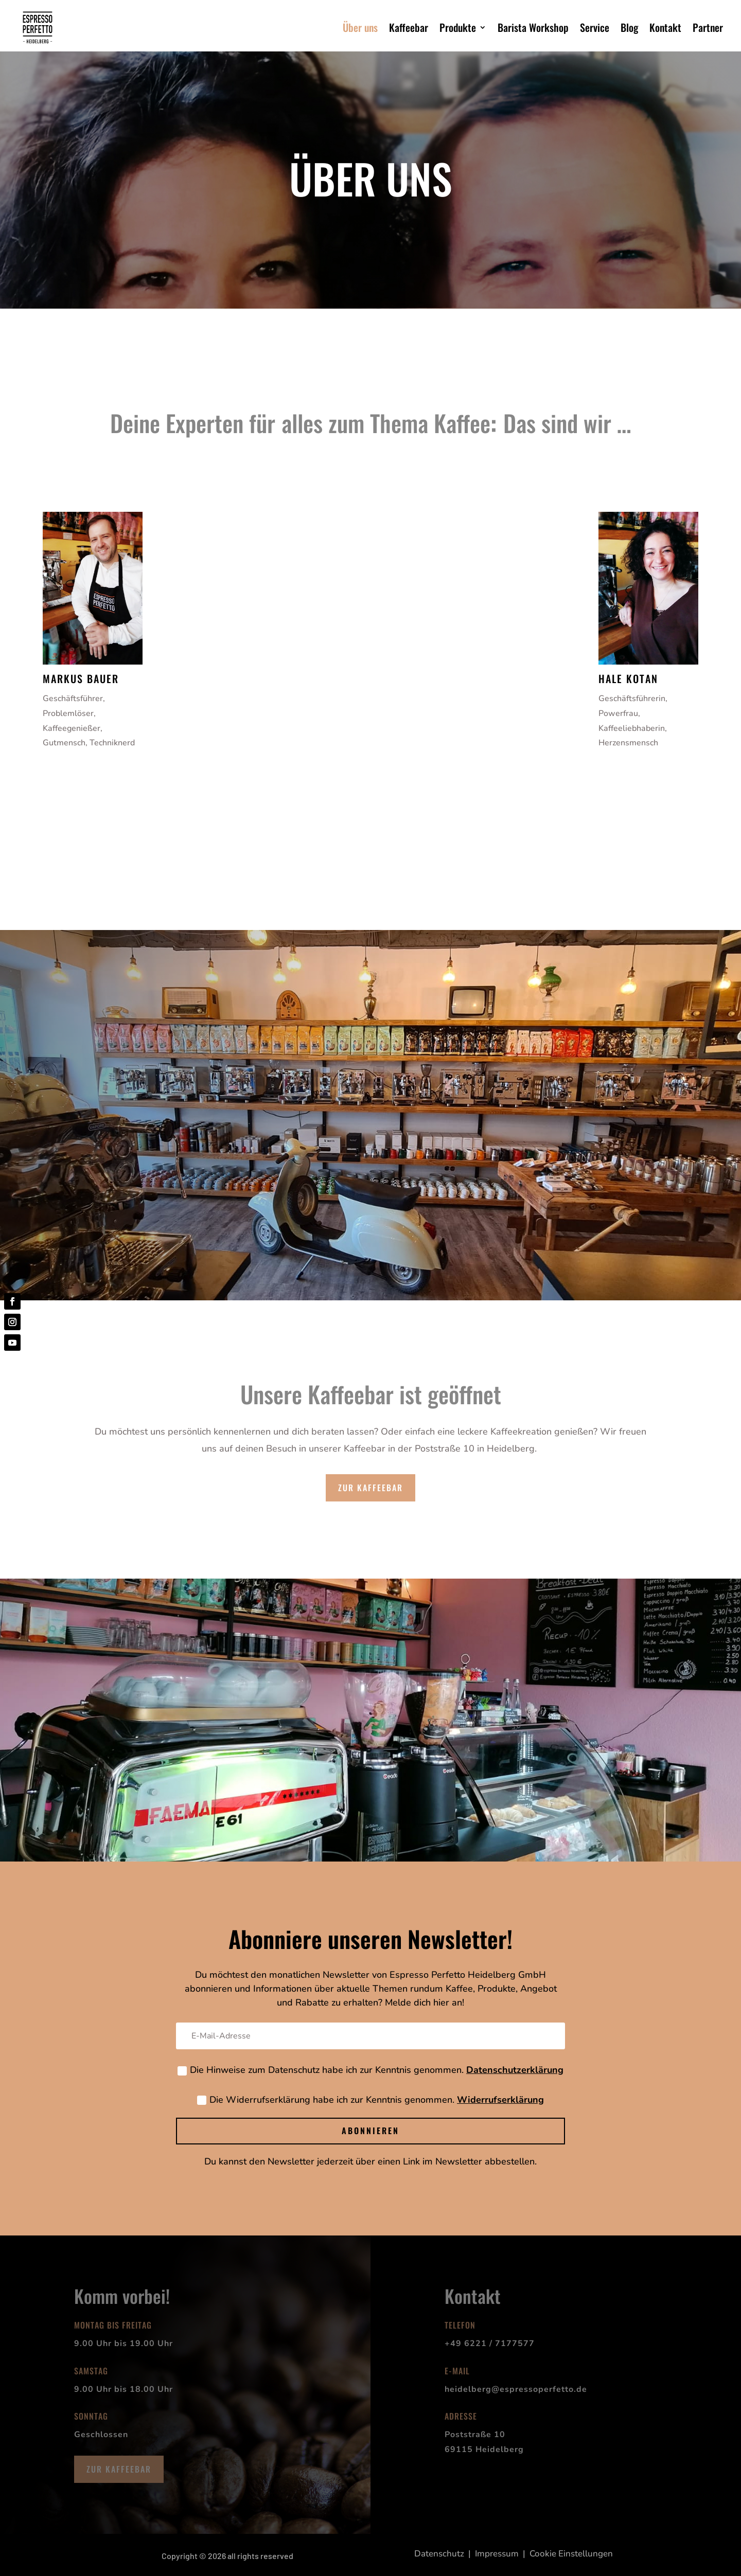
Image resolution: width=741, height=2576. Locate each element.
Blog (629, 27)
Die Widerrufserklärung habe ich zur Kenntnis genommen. (370, 2100)
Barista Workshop (533, 27)
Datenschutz (439, 2554)
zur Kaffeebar (370, 1487)
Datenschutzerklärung (514, 2070)
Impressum (497, 2554)
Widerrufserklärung (500, 2100)
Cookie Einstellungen (571, 2554)
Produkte (457, 27)
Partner (708, 27)
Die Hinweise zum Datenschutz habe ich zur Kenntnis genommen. (370, 2070)
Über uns (360, 27)
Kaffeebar (408, 27)
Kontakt (665, 27)
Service (594, 27)
